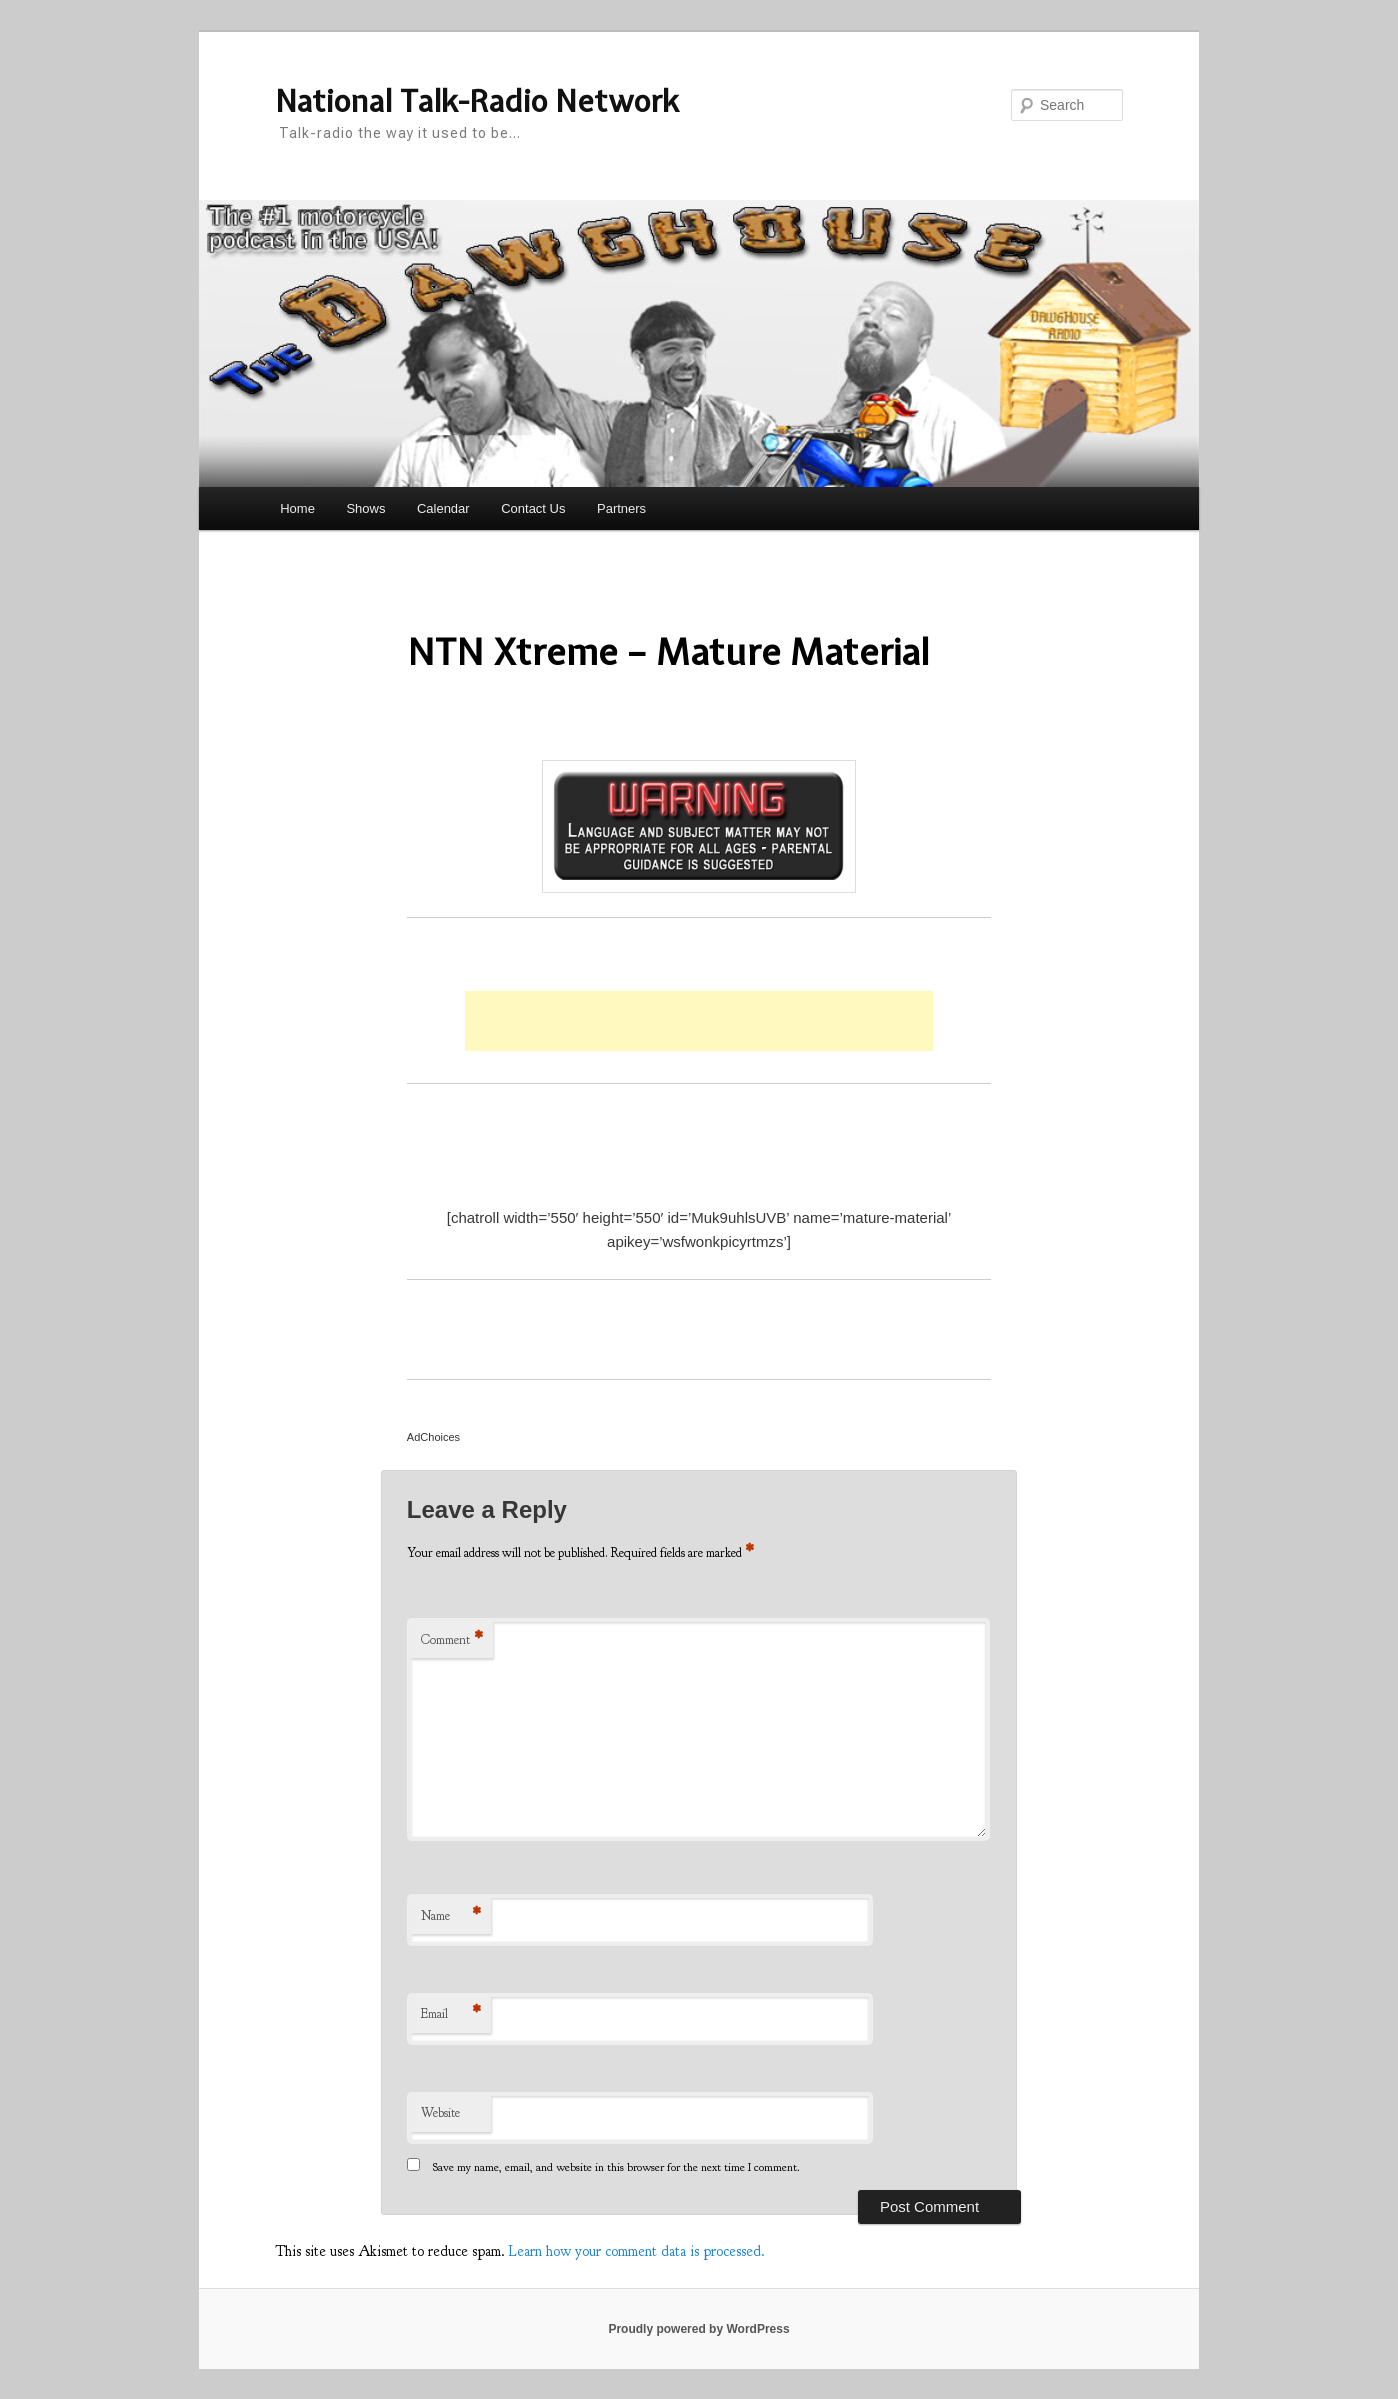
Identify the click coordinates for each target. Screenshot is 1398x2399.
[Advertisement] (699, 1021)
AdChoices (433, 1437)
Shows (365, 508)
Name (451, 1916)
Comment (452, 1640)
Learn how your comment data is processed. (637, 2251)
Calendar (443, 508)
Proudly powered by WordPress (698, 2329)
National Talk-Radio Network (477, 101)
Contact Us (533, 508)
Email (451, 2014)
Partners (621, 508)
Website (440, 2113)
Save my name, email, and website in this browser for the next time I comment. (616, 2167)
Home (297, 508)
